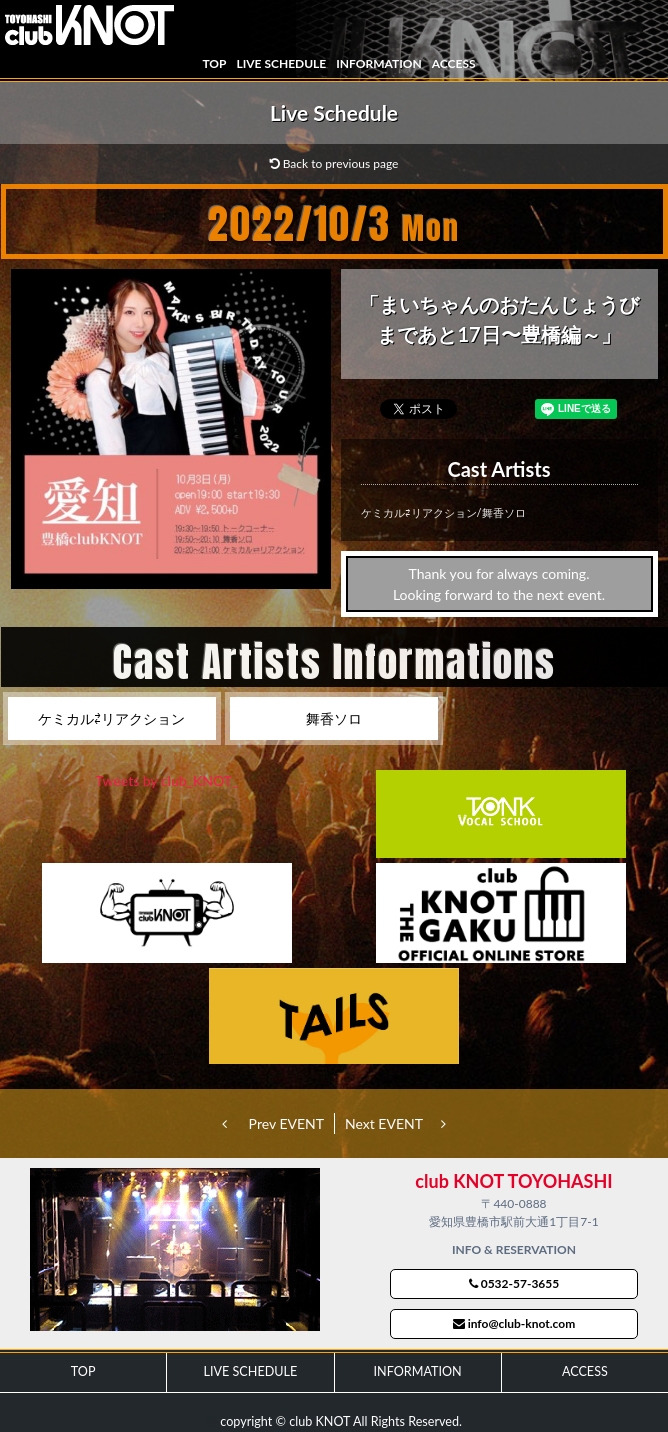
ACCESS (454, 63)
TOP (214, 63)
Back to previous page (334, 163)
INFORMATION (378, 63)
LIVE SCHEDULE (281, 63)
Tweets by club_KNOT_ (167, 780)
